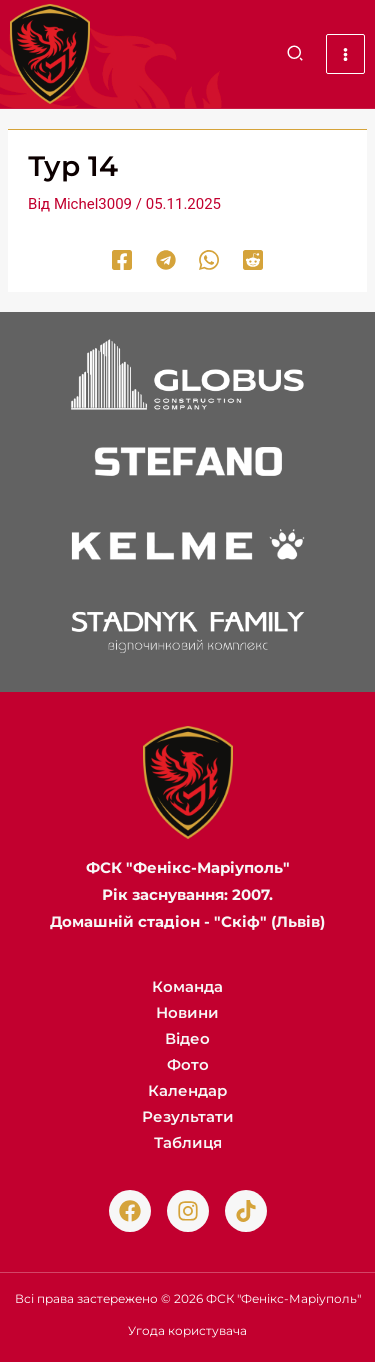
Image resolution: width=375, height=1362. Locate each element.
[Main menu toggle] (346, 54)
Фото (188, 1064)
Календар (187, 1090)
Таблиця (188, 1142)
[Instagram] (188, 1211)
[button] (296, 56)
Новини (187, 1012)
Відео (187, 1038)
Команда (187, 986)
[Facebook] (122, 260)
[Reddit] (253, 260)
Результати (188, 1116)
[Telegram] (166, 260)
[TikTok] (246, 1211)
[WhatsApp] (209, 260)
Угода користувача (187, 1330)
